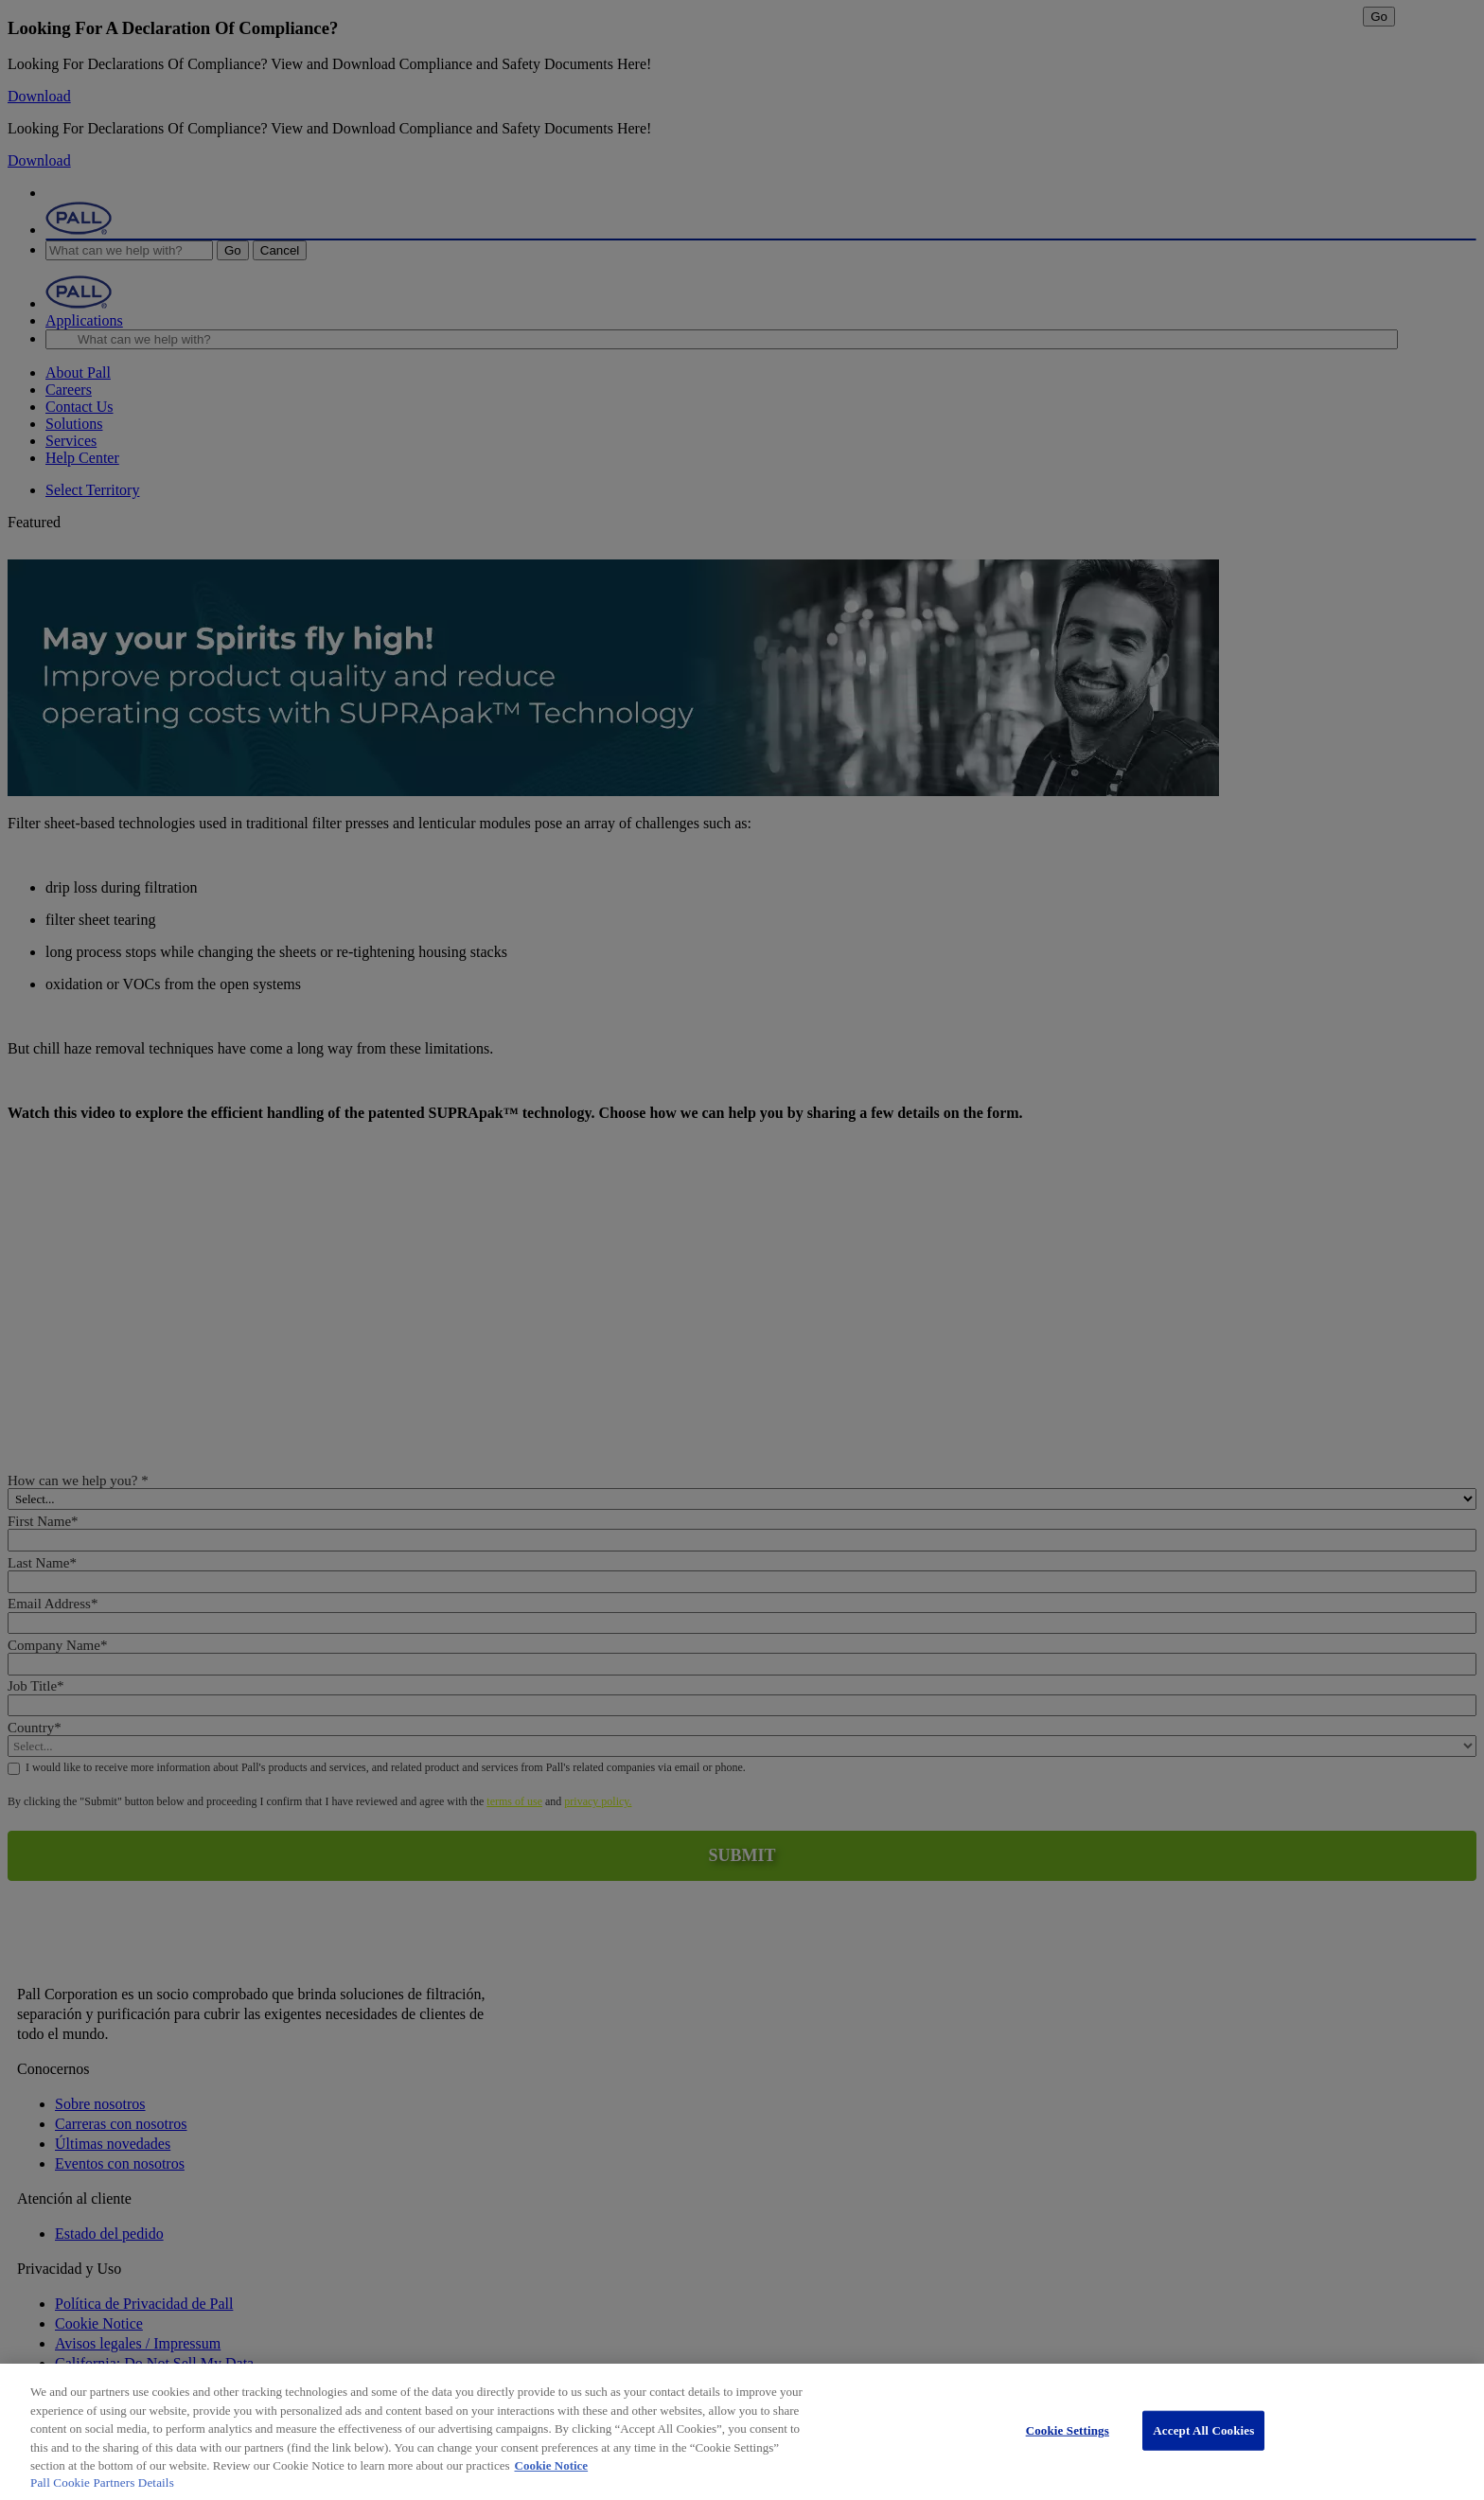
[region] (742, 2432)
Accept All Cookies (1203, 2430)
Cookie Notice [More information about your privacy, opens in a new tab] (552, 2465)
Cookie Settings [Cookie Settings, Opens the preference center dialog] (1067, 2430)
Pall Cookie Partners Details (102, 2482)
